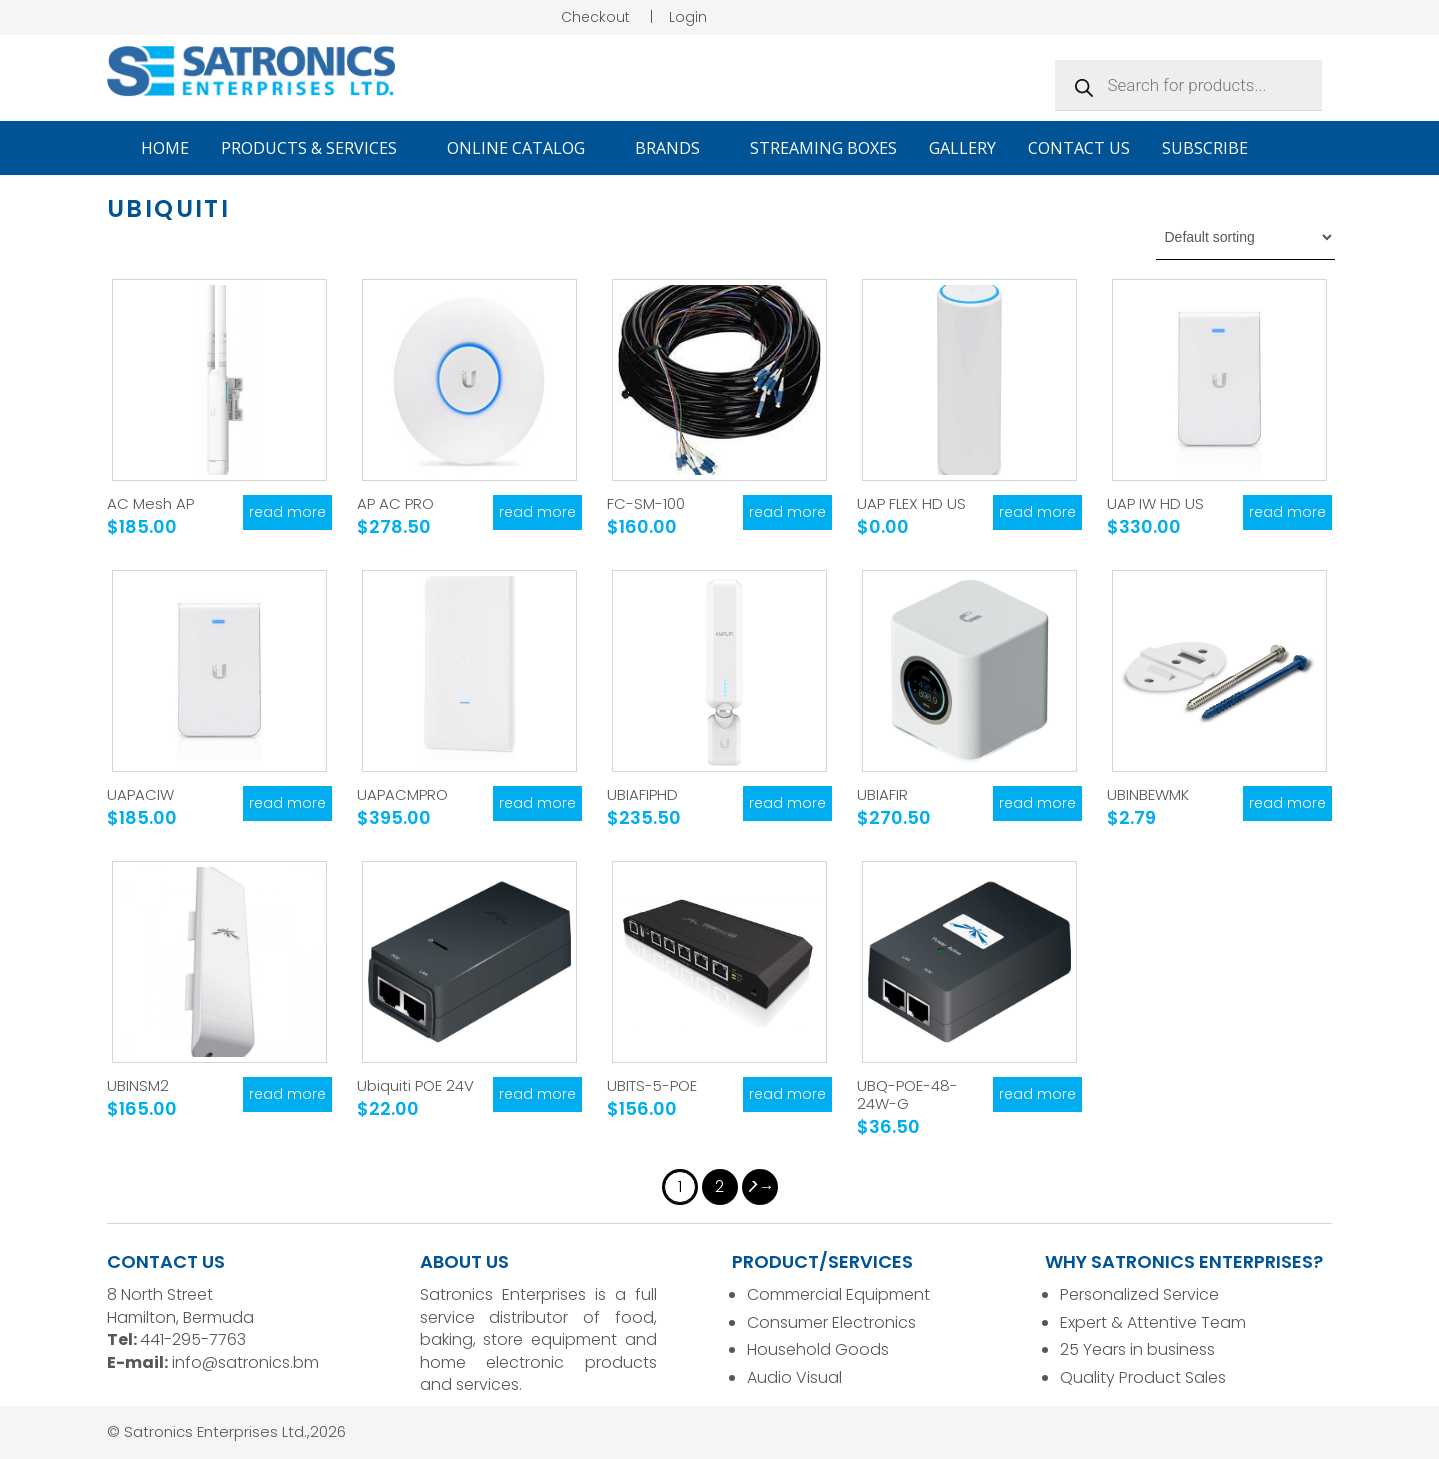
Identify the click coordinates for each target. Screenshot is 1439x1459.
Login (688, 17)
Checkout (595, 17)
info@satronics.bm (245, 1362)
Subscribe (1205, 148)
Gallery (962, 148)
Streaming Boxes (823, 148)
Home (165, 148)
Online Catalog (525, 148)
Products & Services (318, 148)
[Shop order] (1245, 237)
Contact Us (1079, 148)
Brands (676, 148)
